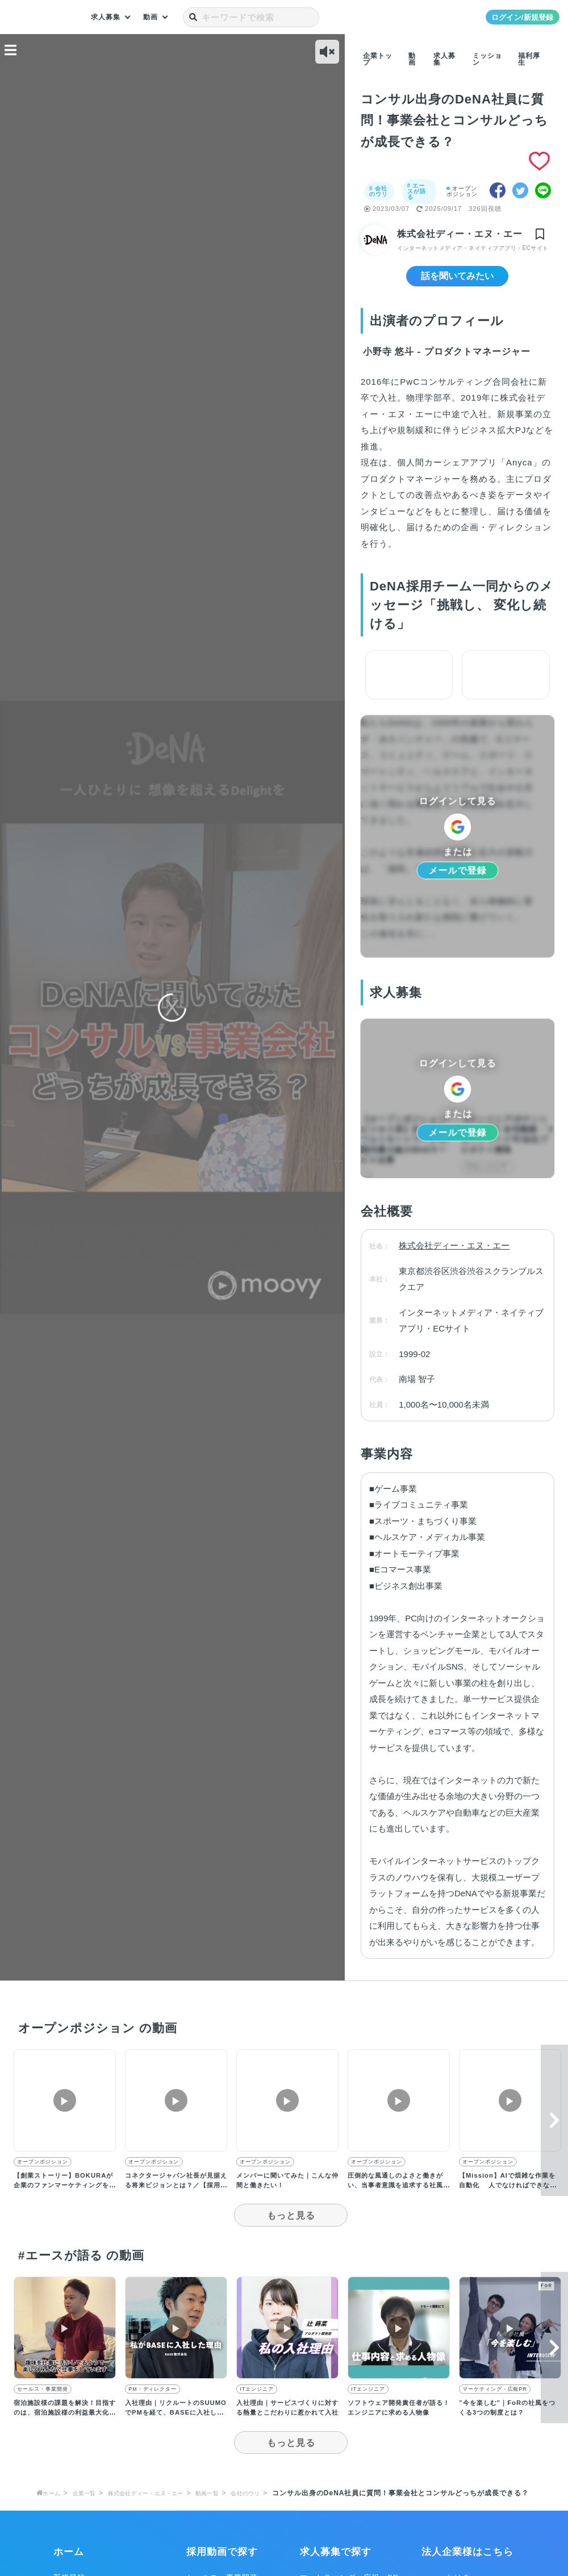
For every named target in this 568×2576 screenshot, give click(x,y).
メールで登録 (457, 880)
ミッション (487, 59)
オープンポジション (463, 191)
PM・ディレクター (152, 2401)
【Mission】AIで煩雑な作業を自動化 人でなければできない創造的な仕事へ (508, 2196)
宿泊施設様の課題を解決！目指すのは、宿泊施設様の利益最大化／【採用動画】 (62, 2424)
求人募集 (108, 17)
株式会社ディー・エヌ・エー (458, 234)
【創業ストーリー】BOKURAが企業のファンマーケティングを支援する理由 (64, 2196)
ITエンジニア (256, 2401)
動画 (156, 17)
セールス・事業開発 (42, 2401)
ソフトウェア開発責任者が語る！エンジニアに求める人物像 (396, 2424)
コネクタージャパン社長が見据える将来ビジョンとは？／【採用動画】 (173, 2196)
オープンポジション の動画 (96, 2039)
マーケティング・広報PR (494, 2401)
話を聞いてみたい (457, 286)
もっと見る (291, 2227)
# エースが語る (416, 191)
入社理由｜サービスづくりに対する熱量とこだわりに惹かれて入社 (284, 2424)
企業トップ (377, 59)
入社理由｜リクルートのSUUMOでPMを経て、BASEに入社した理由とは (174, 2424)
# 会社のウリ (379, 191)
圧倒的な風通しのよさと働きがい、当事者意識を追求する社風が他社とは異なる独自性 (396, 2196)
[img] (542, 235)
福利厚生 (529, 59)
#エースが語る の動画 (79, 2267)
